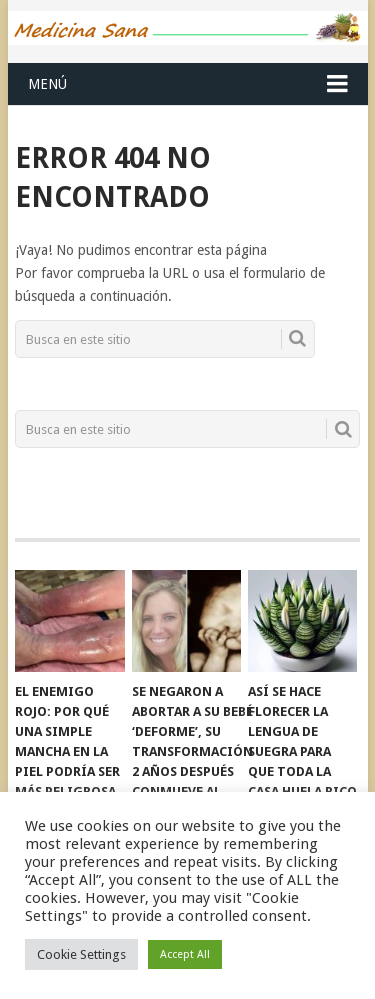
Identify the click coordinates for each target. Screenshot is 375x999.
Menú (47, 84)
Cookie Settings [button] (81, 954)
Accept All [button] (185, 954)
